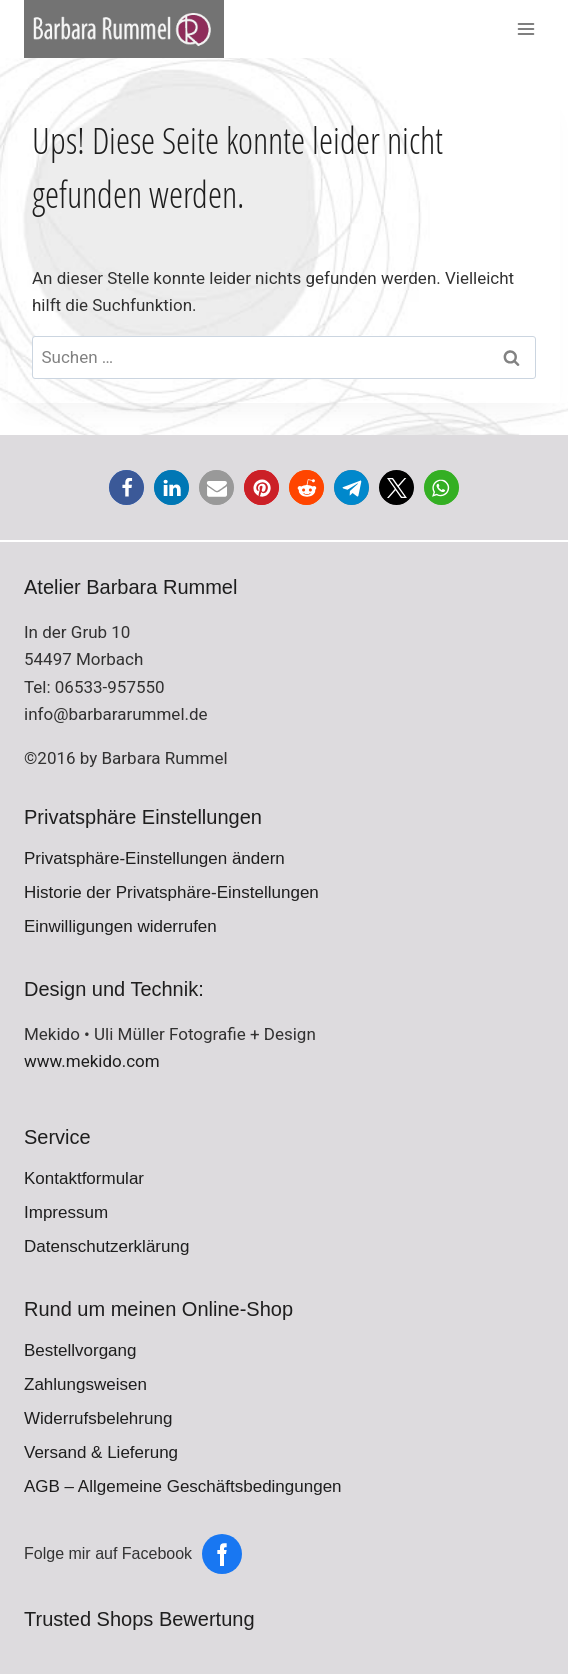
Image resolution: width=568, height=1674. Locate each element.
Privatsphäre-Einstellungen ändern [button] (154, 858)
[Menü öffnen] (525, 29)
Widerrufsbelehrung (98, 1418)
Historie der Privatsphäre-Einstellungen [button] (171, 892)
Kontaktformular (84, 1178)
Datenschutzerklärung (106, 1246)
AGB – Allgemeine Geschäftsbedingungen (183, 1486)
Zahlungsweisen (85, 1384)
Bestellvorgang (80, 1350)
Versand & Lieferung (101, 1452)
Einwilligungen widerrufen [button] (120, 926)
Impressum (66, 1212)
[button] (126, 487)
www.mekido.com (92, 1061)
